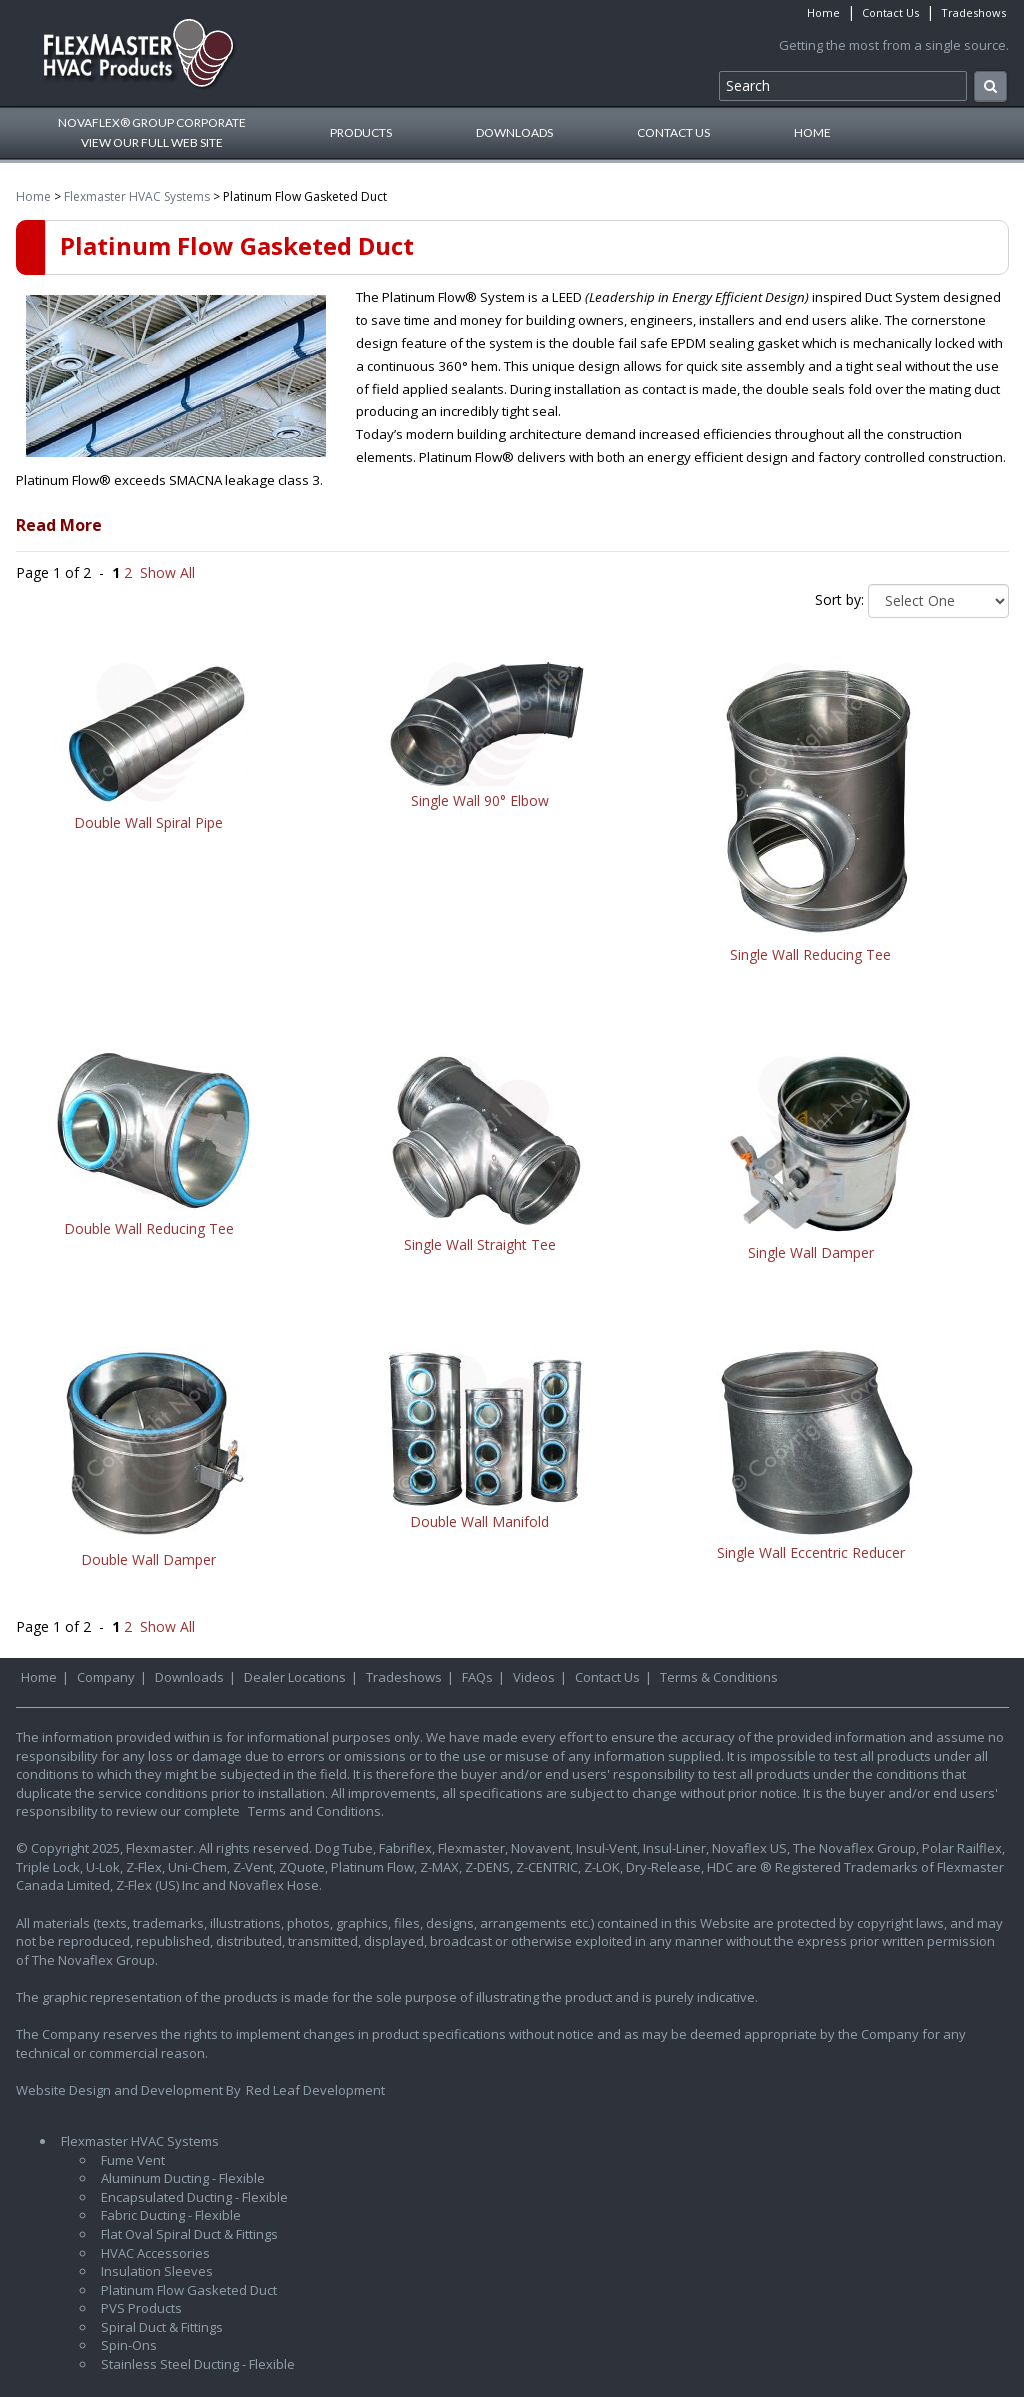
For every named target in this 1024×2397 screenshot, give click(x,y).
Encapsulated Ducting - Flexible (194, 2197)
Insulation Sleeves (157, 2271)
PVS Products (141, 2308)
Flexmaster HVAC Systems (137, 196)
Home (823, 12)
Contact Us (890, 12)
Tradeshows (973, 12)
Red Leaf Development (315, 2090)
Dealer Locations (295, 1677)
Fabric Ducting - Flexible (171, 2215)
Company (106, 1677)
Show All (167, 572)
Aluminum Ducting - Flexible (183, 2178)
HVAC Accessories (155, 2253)
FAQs (477, 1677)
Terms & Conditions (719, 1677)
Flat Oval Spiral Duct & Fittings (189, 2234)
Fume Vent (133, 2160)
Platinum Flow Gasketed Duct (189, 2290)
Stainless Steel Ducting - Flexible (198, 2364)
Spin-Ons (129, 2345)
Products (361, 132)
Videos (534, 1677)
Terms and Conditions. (316, 1811)
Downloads (514, 132)
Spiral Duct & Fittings (162, 2327)
